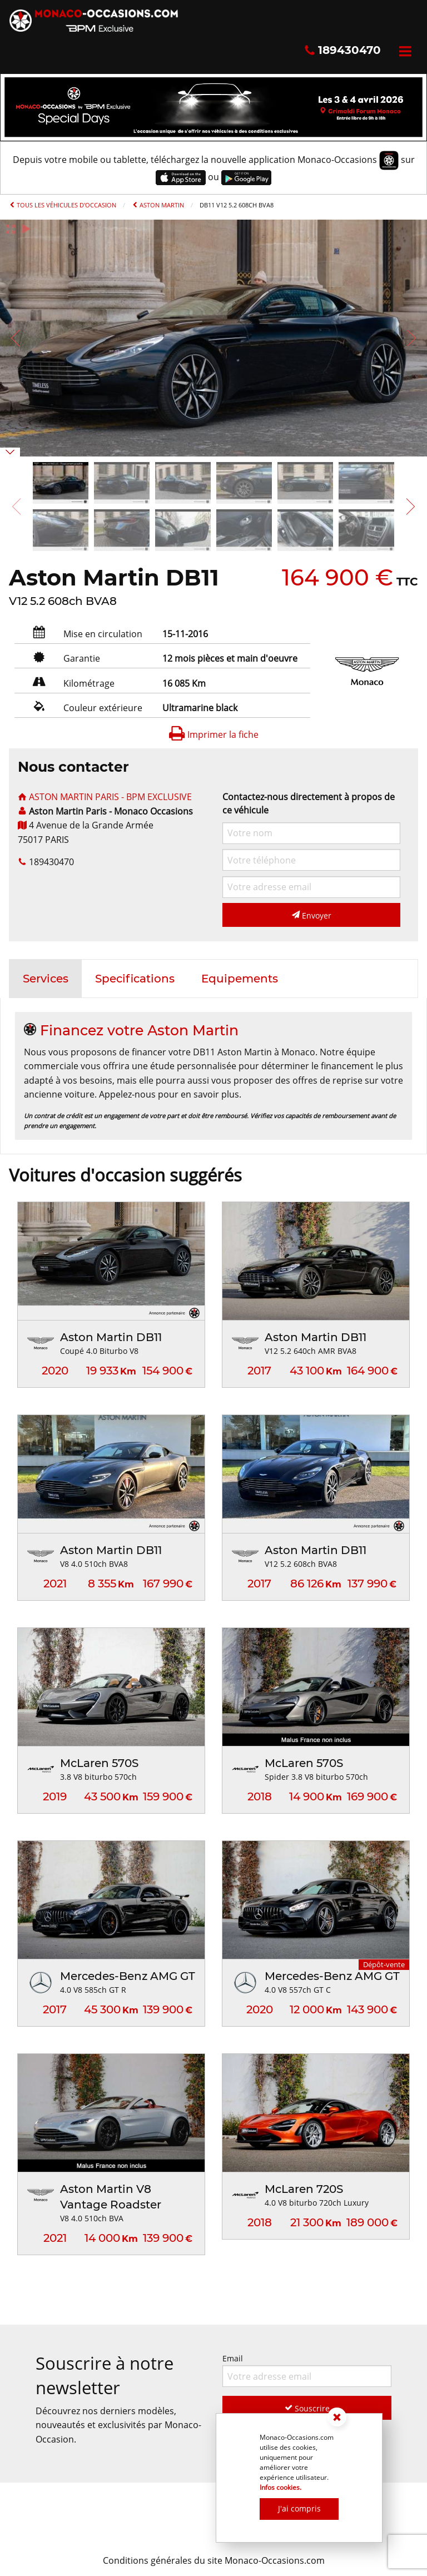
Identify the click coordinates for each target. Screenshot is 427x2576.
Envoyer (311, 915)
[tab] (45, 978)
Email (306, 2370)
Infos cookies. (280, 2487)
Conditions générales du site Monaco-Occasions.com (214, 2560)
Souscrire (307, 2408)
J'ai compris (299, 2508)
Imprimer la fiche (213, 734)
